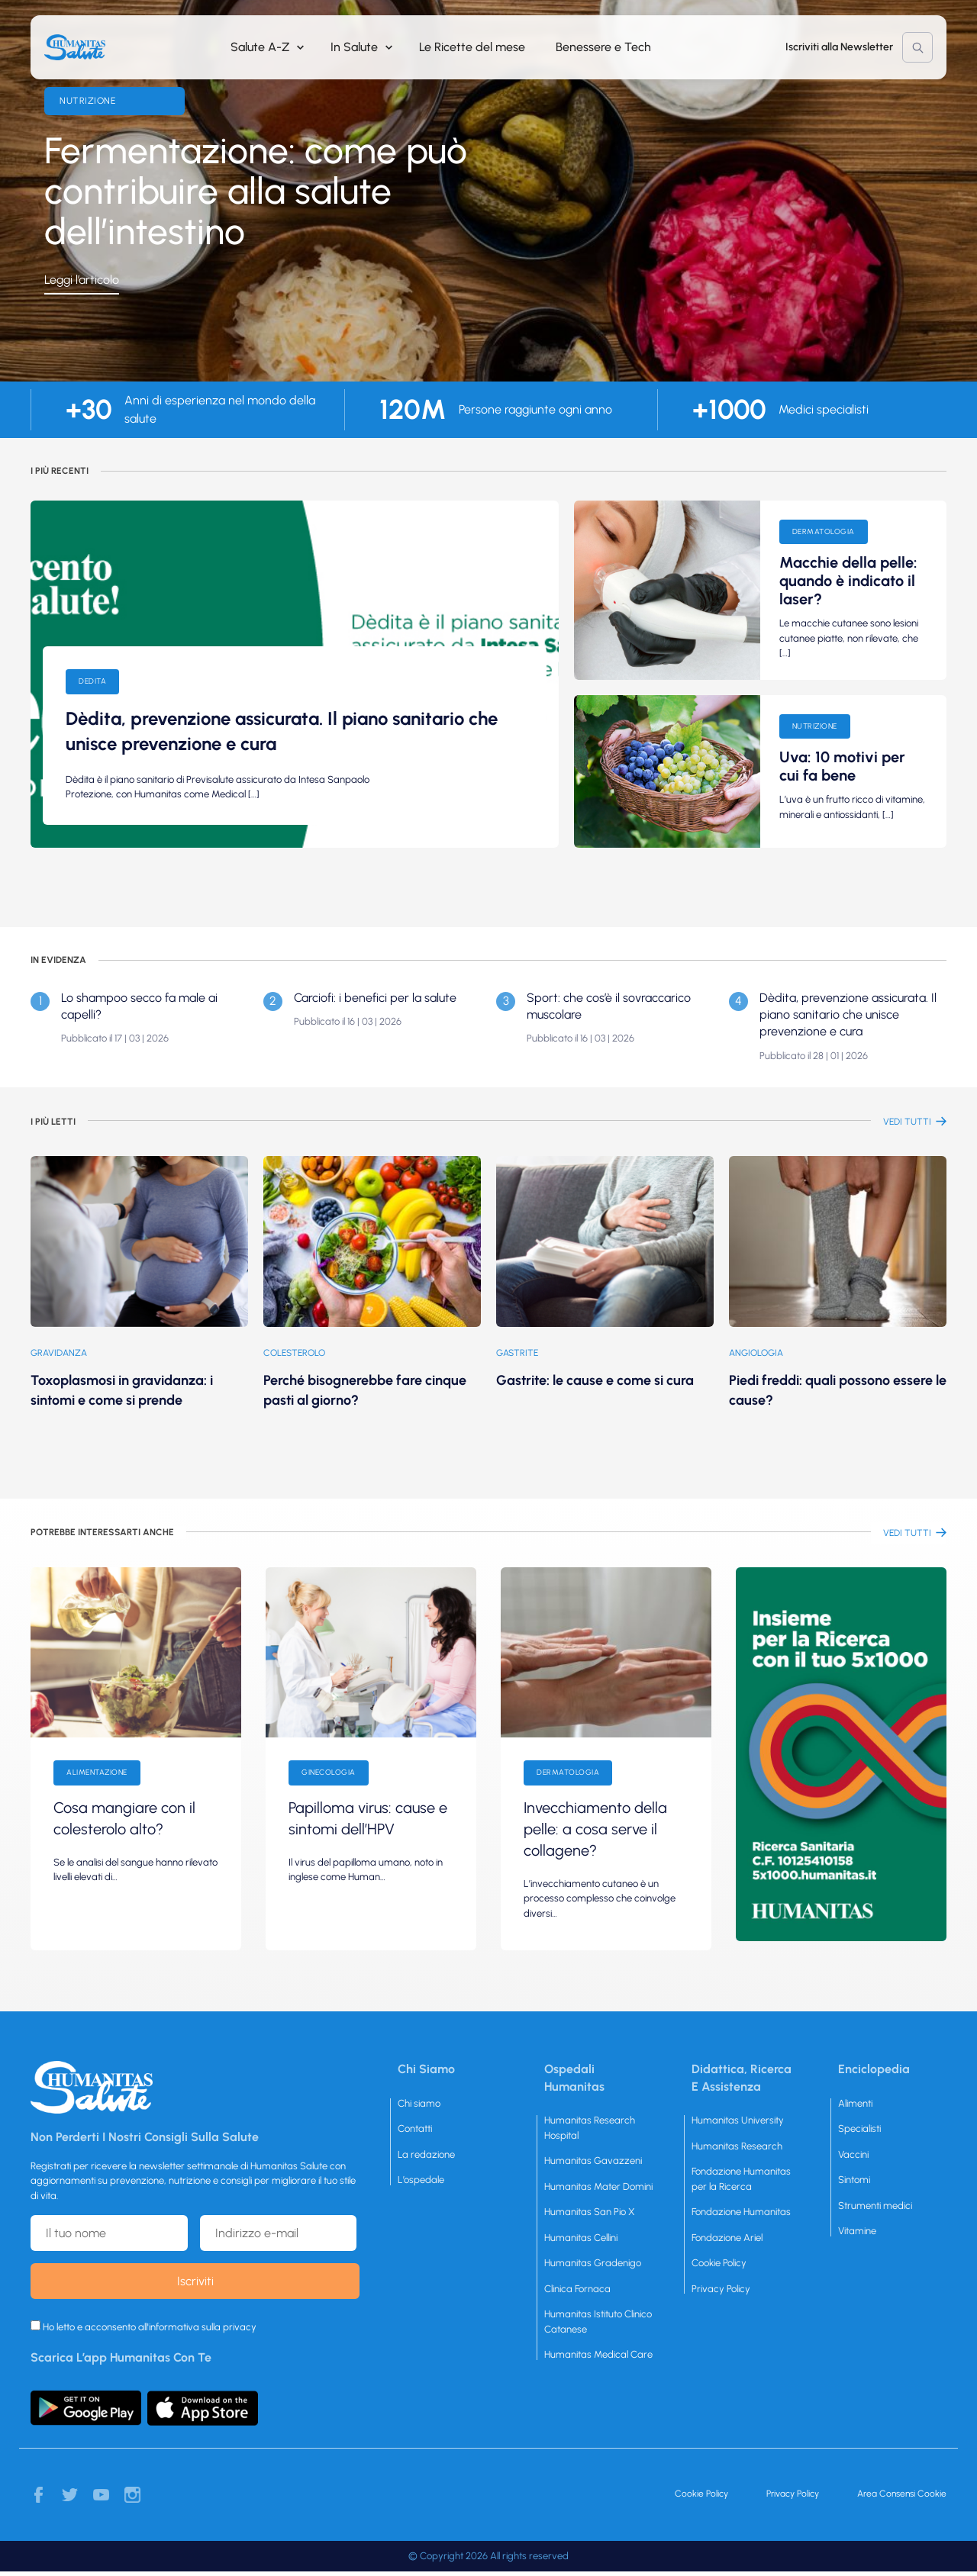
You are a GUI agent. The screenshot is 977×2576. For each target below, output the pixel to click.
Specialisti (859, 2128)
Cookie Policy (719, 2262)
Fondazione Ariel (727, 2237)
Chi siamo (419, 2103)
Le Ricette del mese (472, 47)
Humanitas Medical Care (598, 2354)
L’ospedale (421, 2179)
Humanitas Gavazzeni (593, 2160)
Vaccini (853, 2154)
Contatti (415, 2128)
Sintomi (854, 2179)
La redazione (426, 2154)
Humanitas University (738, 2120)
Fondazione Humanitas (741, 2211)
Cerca (917, 47)
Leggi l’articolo (81, 279)
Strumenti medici (875, 2205)
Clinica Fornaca (577, 2288)
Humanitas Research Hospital (589, 2127)
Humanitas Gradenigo (592, 2262)
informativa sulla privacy (202, 2327)
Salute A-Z (260, 47)
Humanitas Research (737, 2146)
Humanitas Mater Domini (598, 2186)
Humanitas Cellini (580, 2237)
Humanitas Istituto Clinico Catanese (598, 2321)
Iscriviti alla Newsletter (839, 46)
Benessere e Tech (603, 47)
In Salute (354, 47)
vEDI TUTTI (907, 1121)
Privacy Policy (721, 2288)
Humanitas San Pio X (589, 2211)
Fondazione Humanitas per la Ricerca (741, 2178)
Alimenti (855, 2103)
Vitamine (857, 2230)
